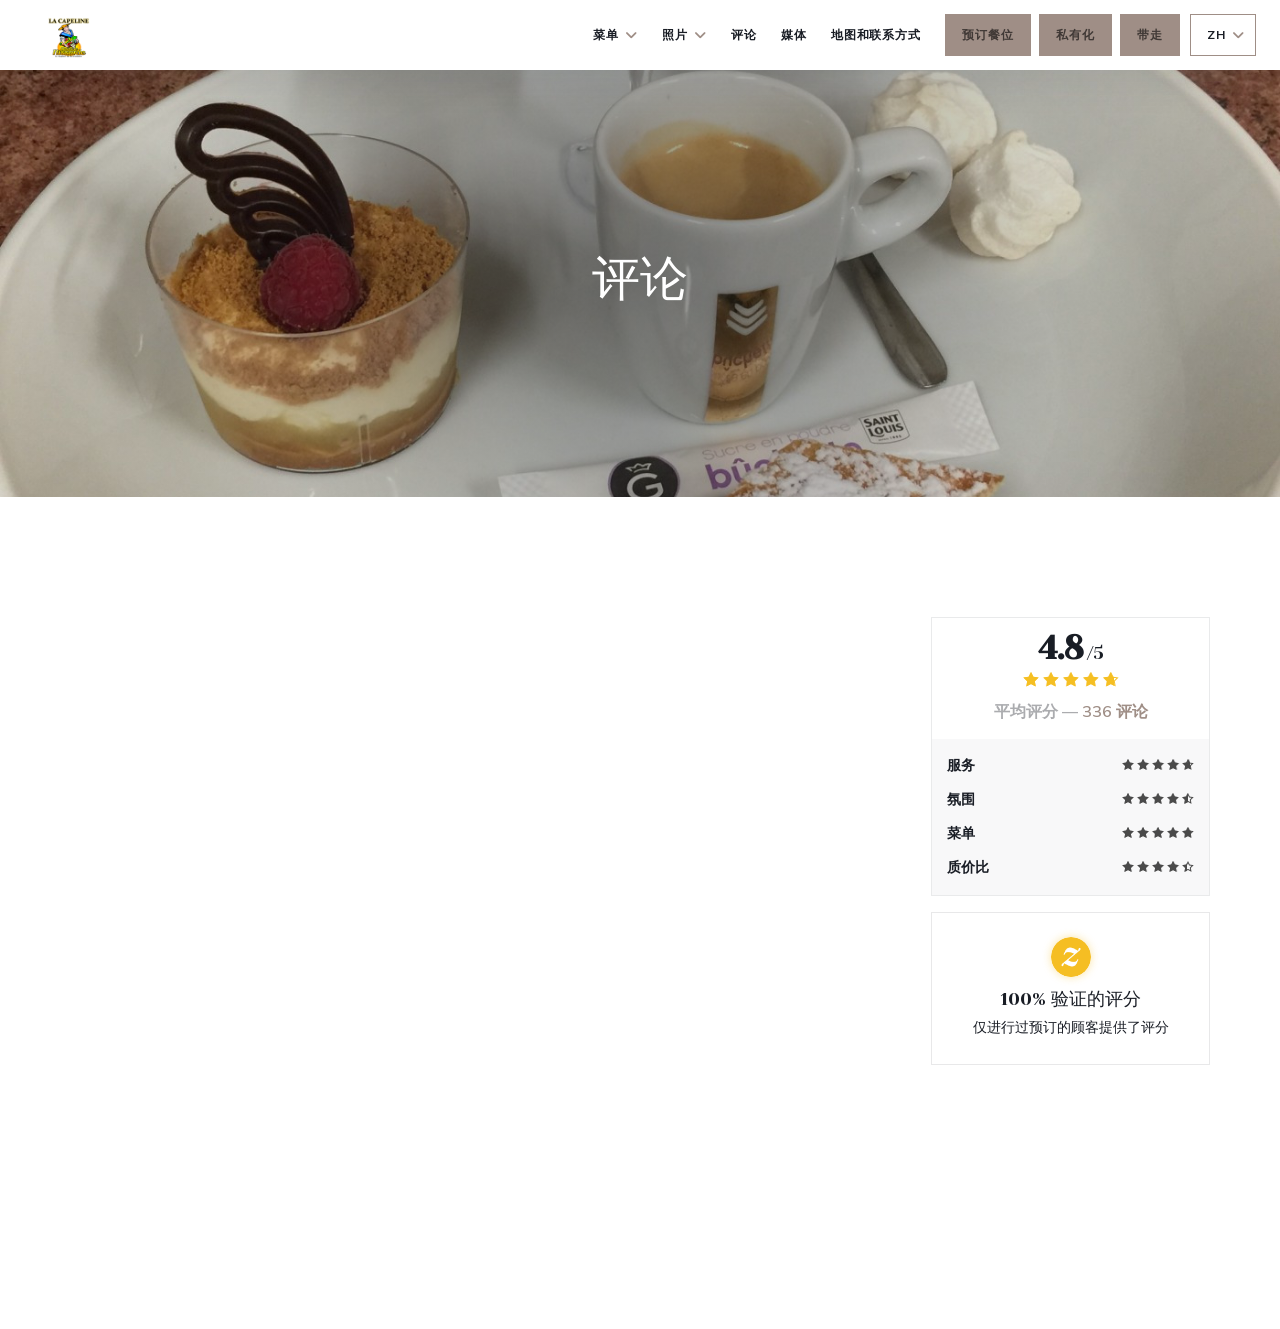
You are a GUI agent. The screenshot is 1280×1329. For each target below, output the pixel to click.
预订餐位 (988, 35)
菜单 (615, 35)
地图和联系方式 (876, 35)
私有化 (1075, 35)
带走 (1150, 35)
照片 (684, 35)
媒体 (794, 35)
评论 (744, 35)
